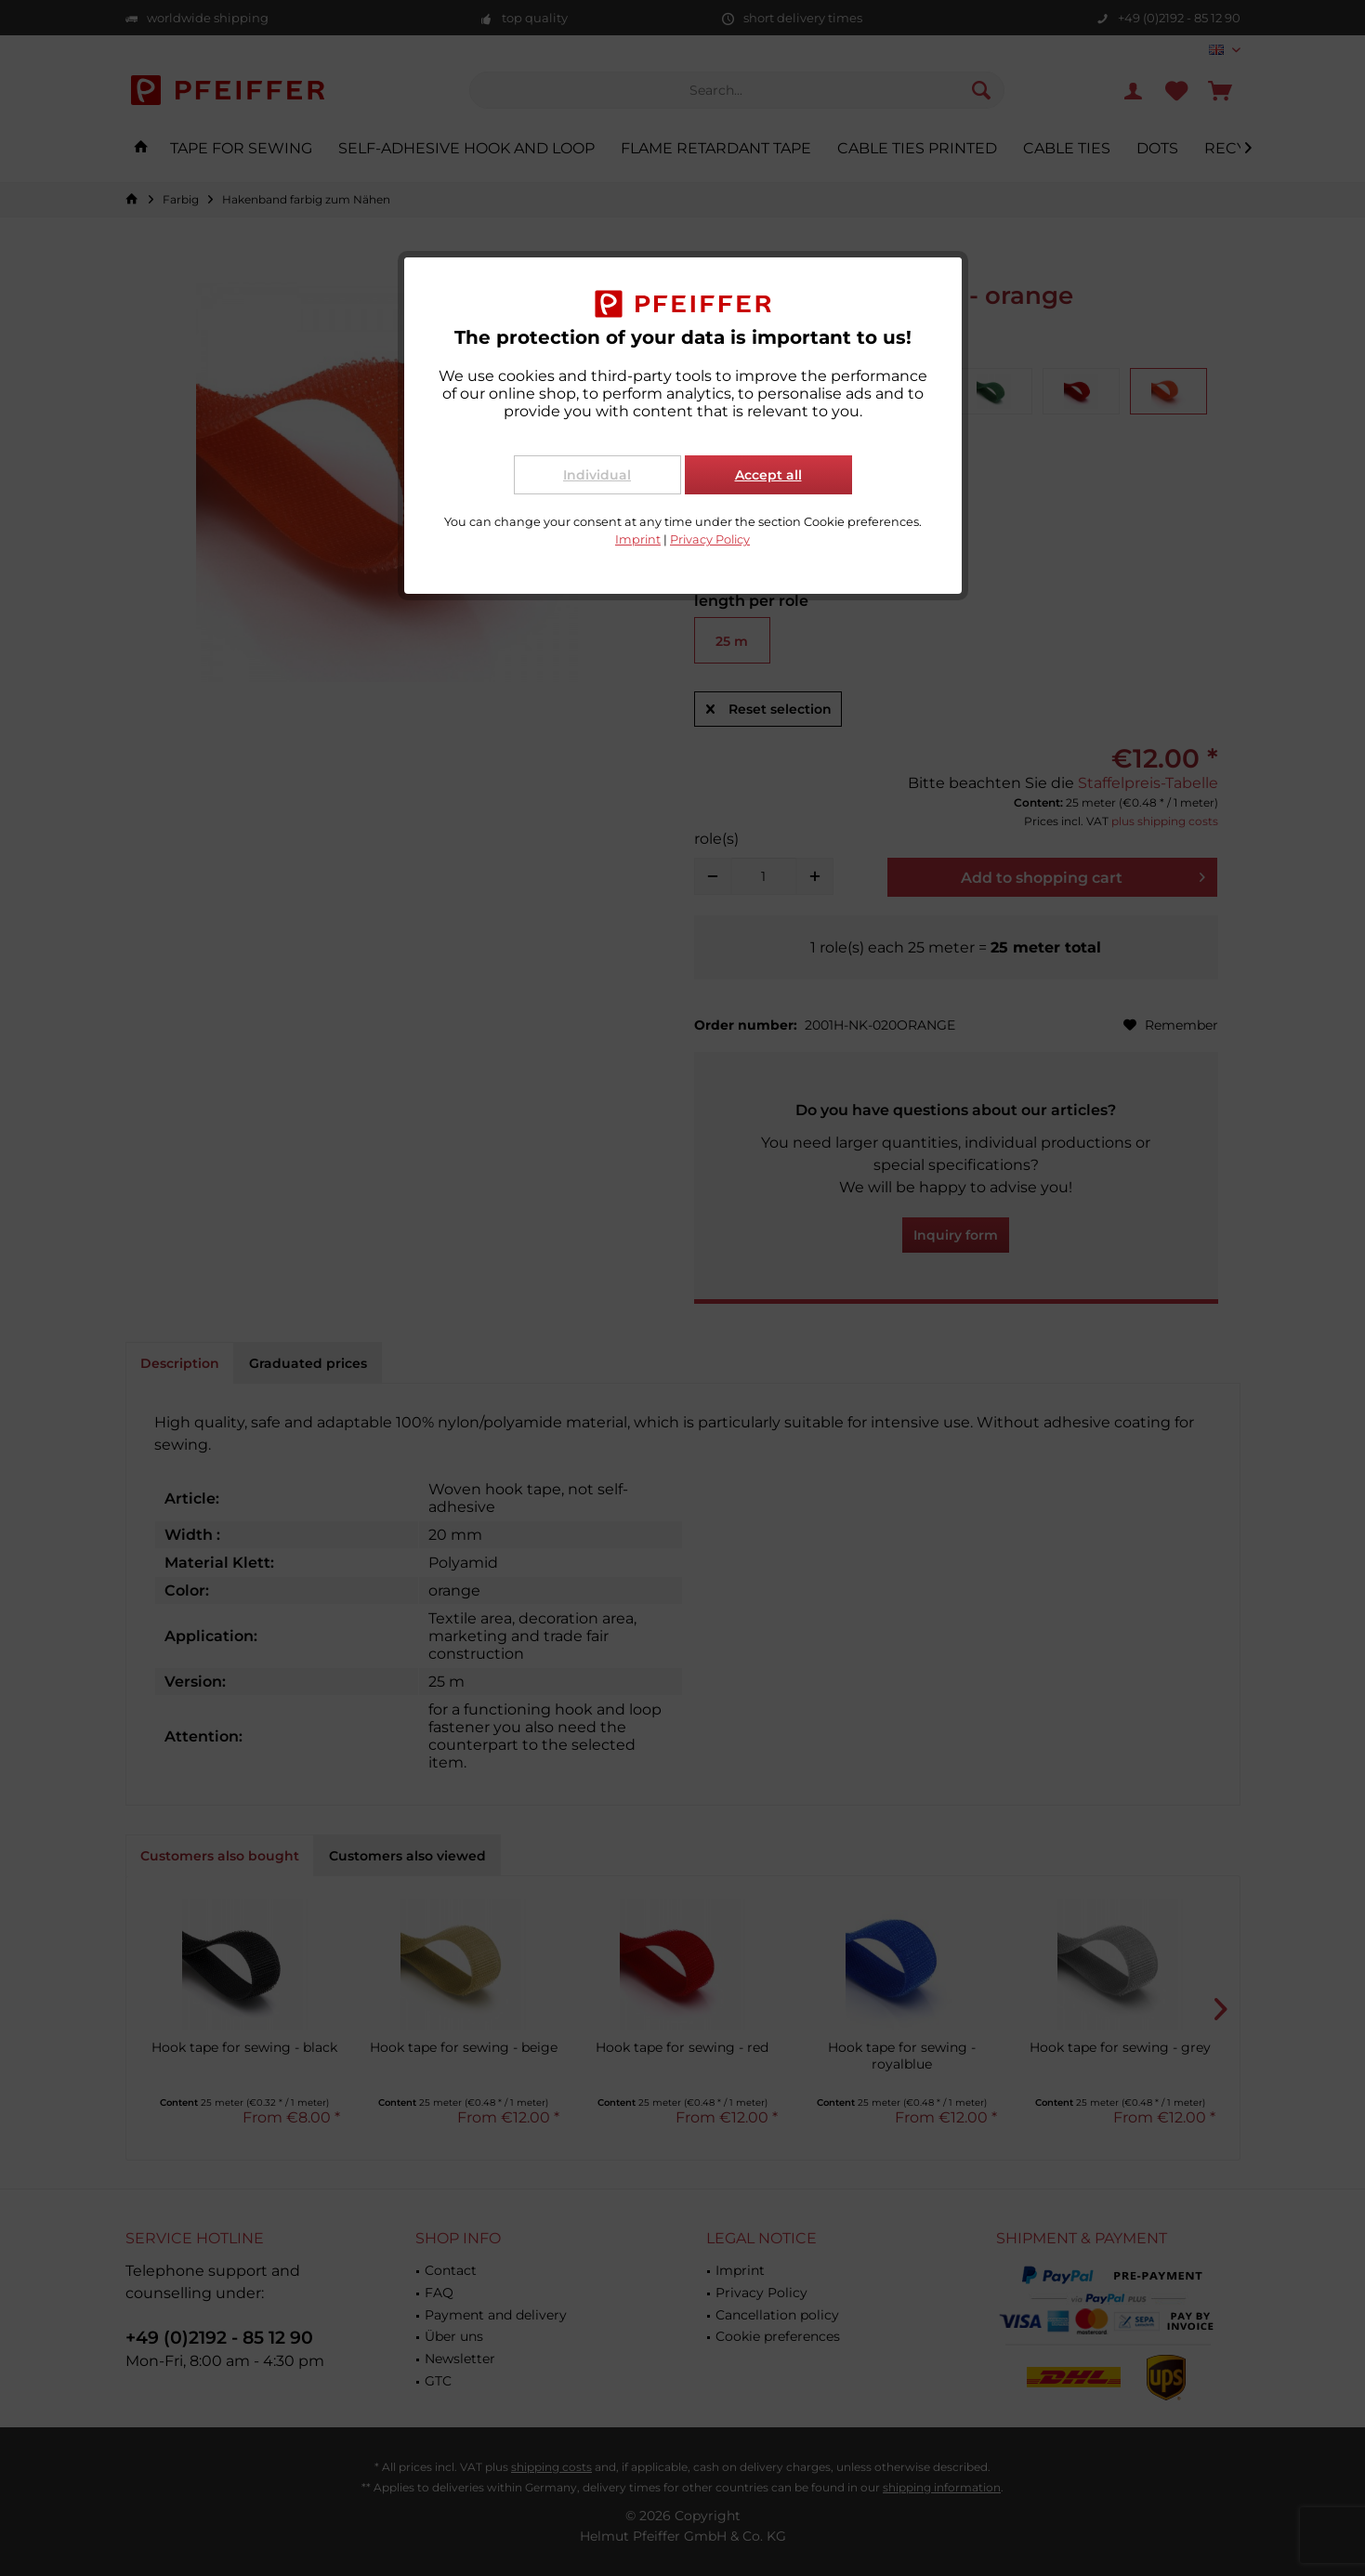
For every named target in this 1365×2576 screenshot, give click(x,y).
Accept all (768, 475)
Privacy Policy (710, 539)
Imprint (638, 539)
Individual (597, 475)
